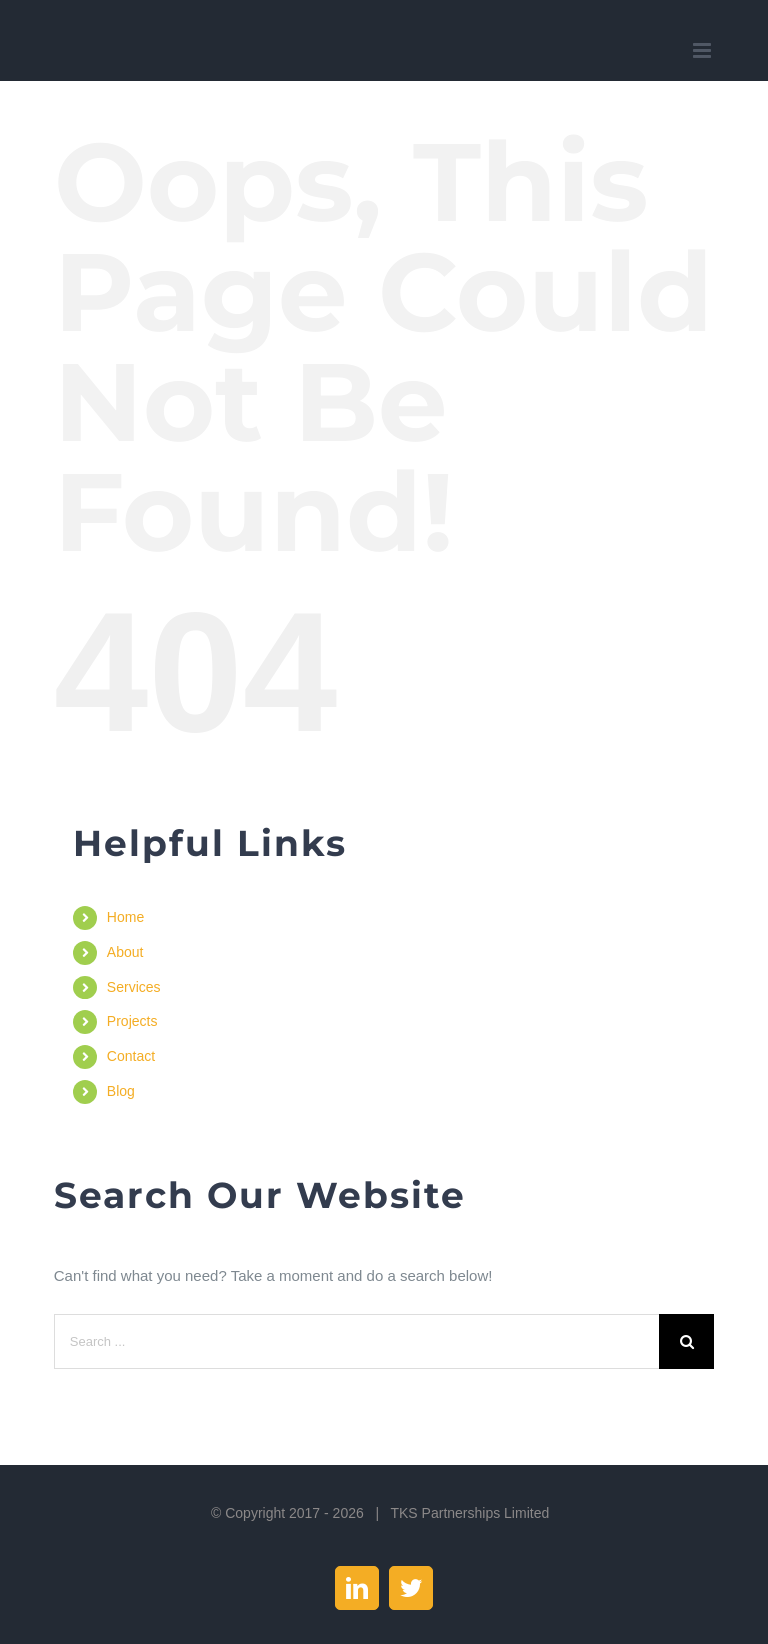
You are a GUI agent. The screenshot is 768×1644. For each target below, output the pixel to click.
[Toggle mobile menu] (703, 50)
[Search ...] (357, 1341)
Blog (121, 1091)
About (125, 952)
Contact (131, 1056)
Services (134, 987)
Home (125, 917)
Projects (132, 1021)
